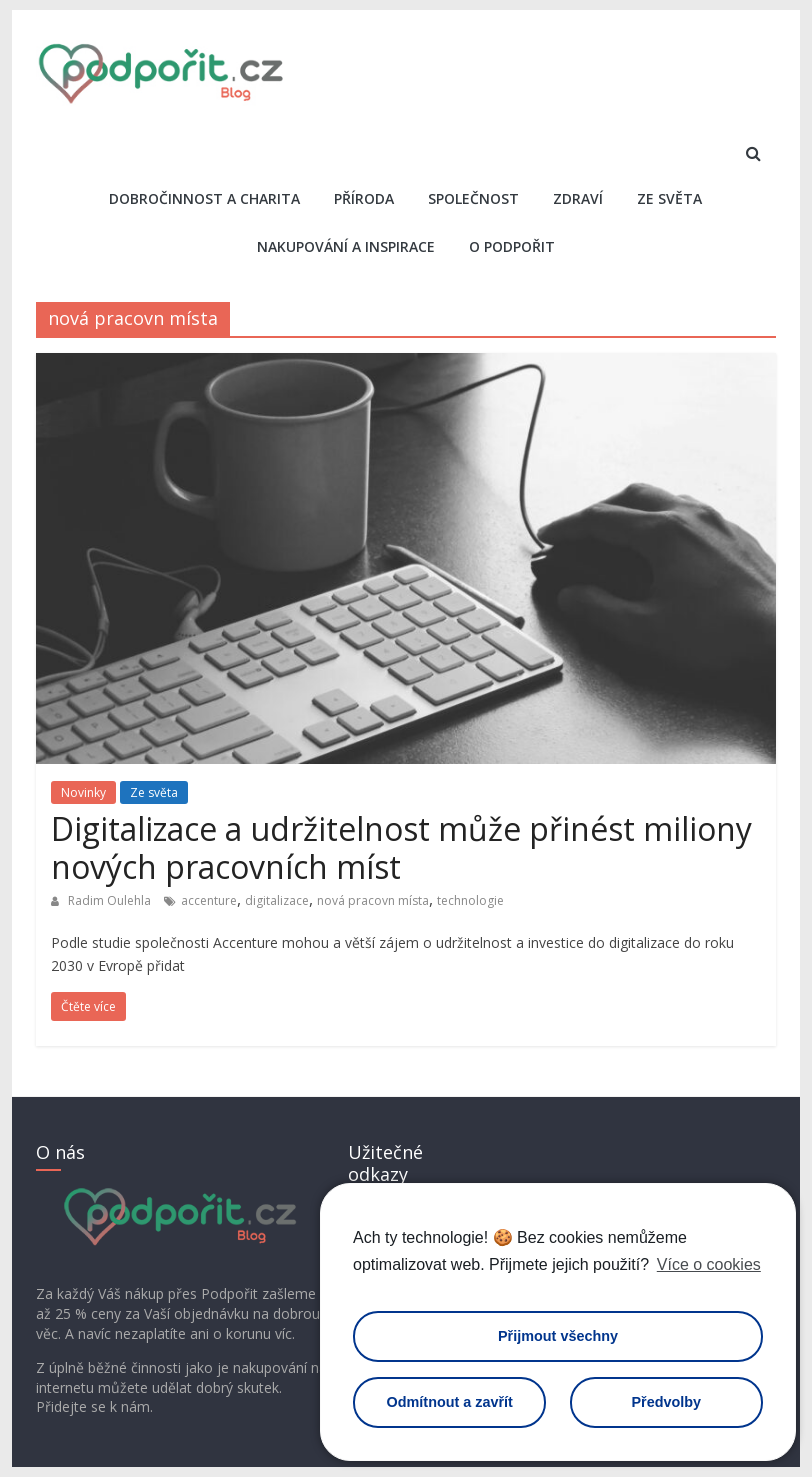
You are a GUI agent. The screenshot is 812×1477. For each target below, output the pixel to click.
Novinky (83, 792)
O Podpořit (512, 246)
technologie (470, 900)
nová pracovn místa (373, 900)
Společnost (473, 198)
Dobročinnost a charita (204, 198)
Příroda (364, 198)
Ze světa (669, 198)
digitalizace (277, 900)
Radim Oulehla (111, 900)
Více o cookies (709, 1264)
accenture (209, 900)
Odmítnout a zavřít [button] (450, 1402)
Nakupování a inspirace (346, 246)
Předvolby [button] (666, 1402)
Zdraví (578, 198)
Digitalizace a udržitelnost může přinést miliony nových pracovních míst (401, 847)
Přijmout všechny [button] (558, 1336)
